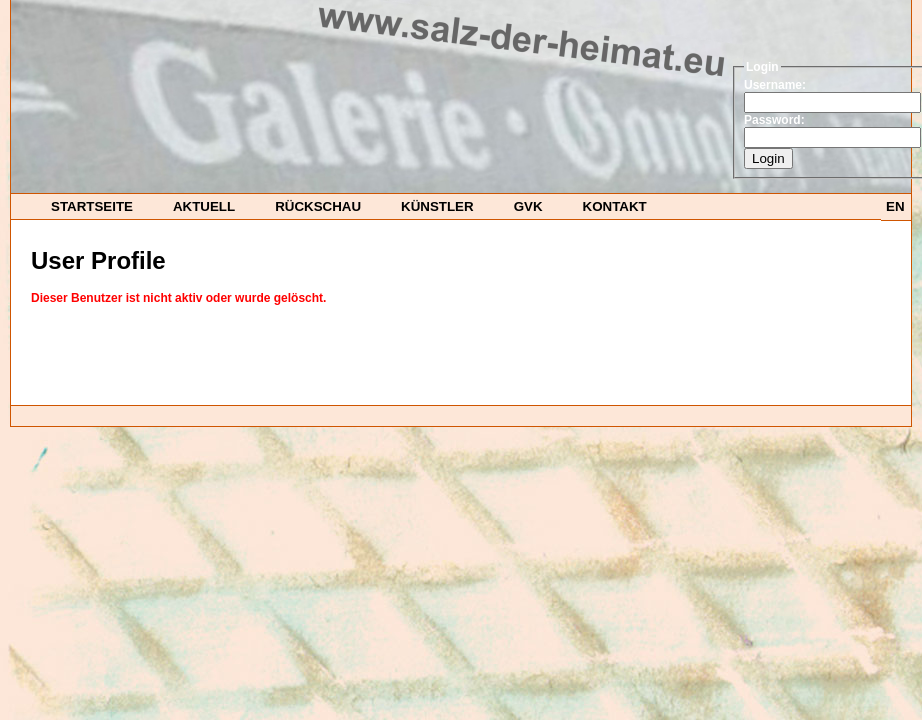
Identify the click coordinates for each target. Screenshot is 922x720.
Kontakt (615, 206)
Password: (774, 120)
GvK (528, 206)
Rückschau (318, 206)
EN (895, 206)
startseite (92, 206)
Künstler (437, 206)
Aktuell (204, 206)
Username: (775, 85)
